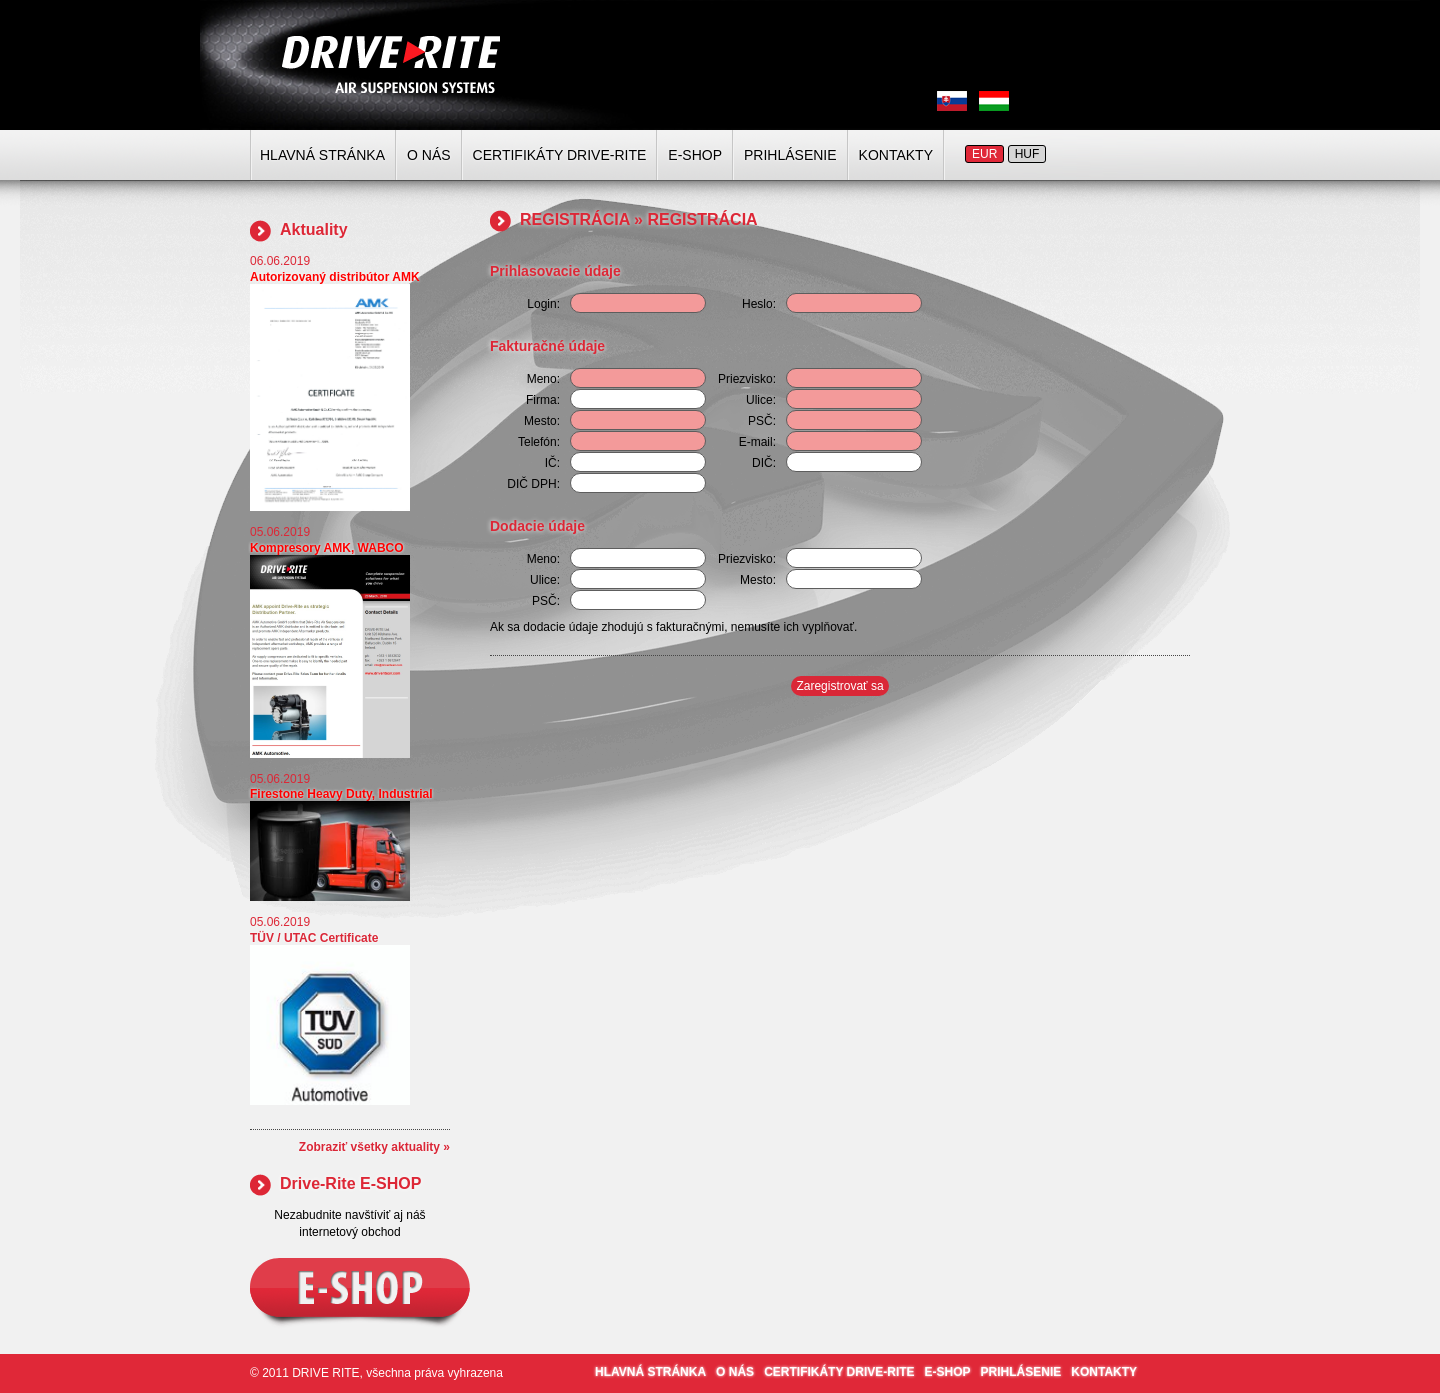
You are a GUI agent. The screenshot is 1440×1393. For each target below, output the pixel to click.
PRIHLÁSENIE (790, 155)
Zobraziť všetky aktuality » (374, 1147)
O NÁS (429, 155)
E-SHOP (695, 155)
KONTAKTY (896, 155)
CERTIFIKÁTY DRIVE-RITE (560, 155)
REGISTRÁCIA (575, 219)
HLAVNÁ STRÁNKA (322, 155)
